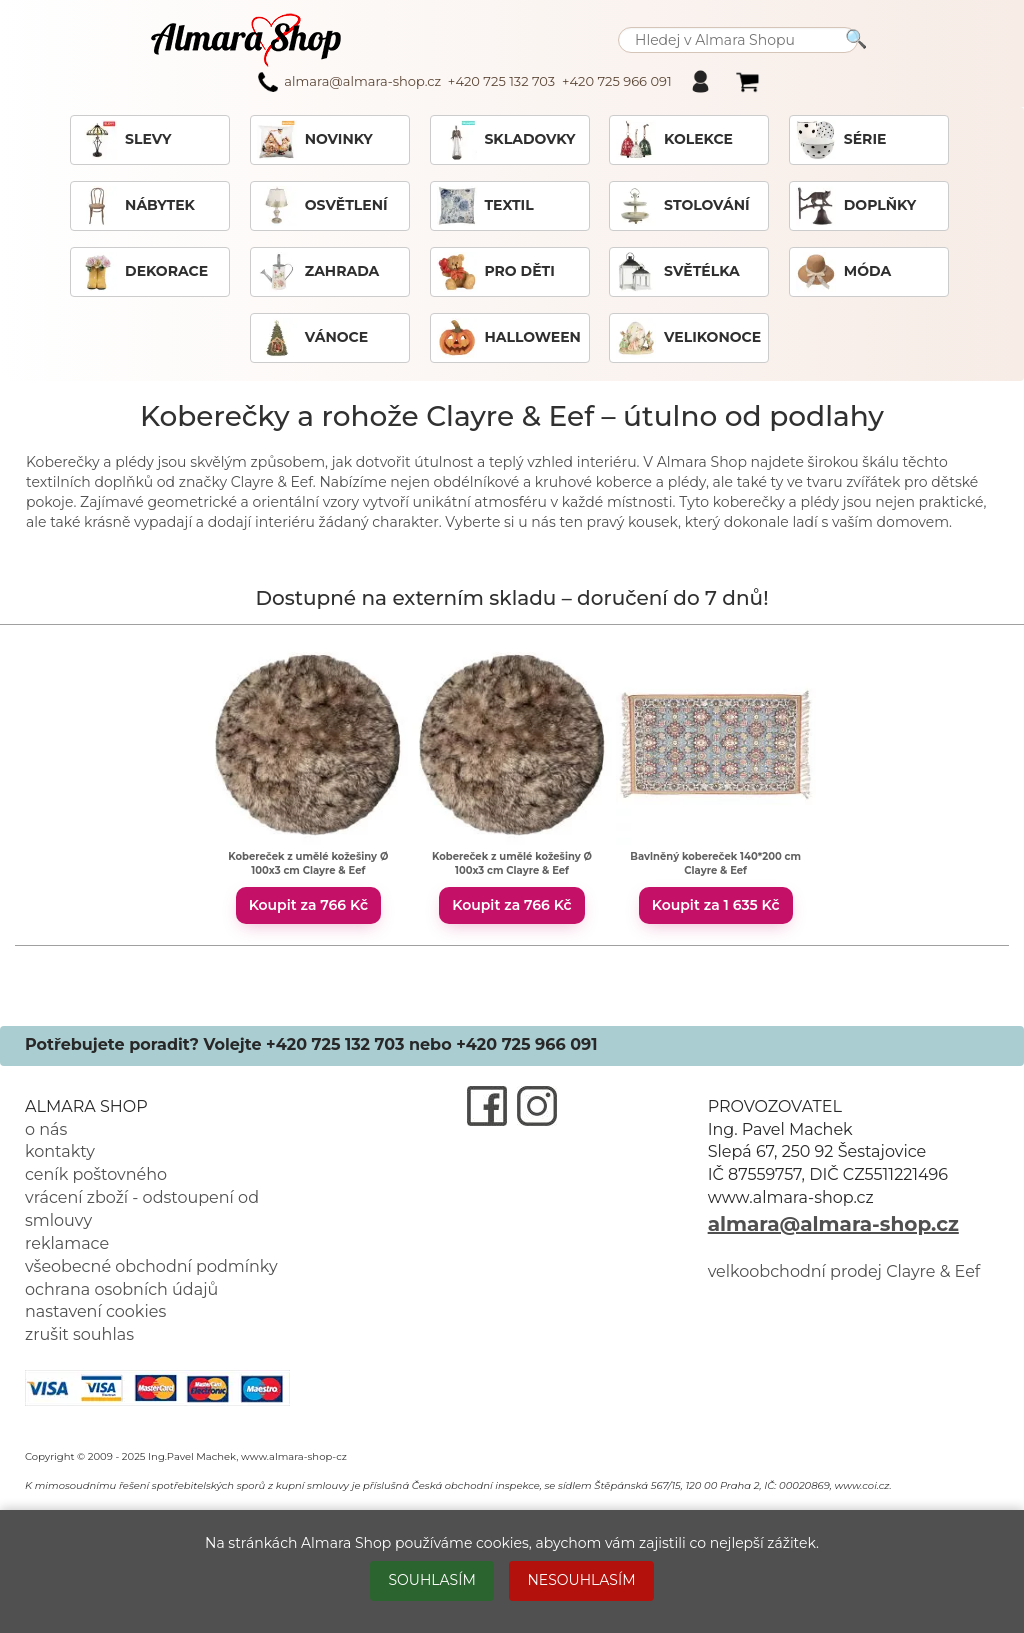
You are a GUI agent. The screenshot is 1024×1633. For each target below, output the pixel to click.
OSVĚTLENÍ (322, 206)
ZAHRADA (318, 272)
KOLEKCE (674, 140)
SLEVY (124, 140)
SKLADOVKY (506, 140)
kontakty (60, 1151)
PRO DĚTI (496, 272)
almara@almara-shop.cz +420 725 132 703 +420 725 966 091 (464, 82)
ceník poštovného (96, 1174)
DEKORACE (142, 272)
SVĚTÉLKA (678, 272)
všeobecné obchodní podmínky (151, 1266)
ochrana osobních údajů (121, 1289)
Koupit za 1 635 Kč (716, 905)
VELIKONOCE (688, 338)
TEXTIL (485, 206)
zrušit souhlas (79, 1334)
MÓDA (843, 272)
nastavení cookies (95, 1311)
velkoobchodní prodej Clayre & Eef (844, 1271)
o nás (46, 1129)
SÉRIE (841, 140)
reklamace (67, 1243)
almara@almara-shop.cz (833, 1224)
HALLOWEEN (509, 338)
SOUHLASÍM (431, 1580)
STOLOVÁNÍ (682, 206)
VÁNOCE (312, 338)
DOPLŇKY (856, 206)
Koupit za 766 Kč (308, 905)
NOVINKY (315, 140)
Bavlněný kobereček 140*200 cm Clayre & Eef (715, 863)
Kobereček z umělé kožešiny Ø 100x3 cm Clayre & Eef (308, 863)
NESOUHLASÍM (581, 1580)
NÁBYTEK (136, 206)
